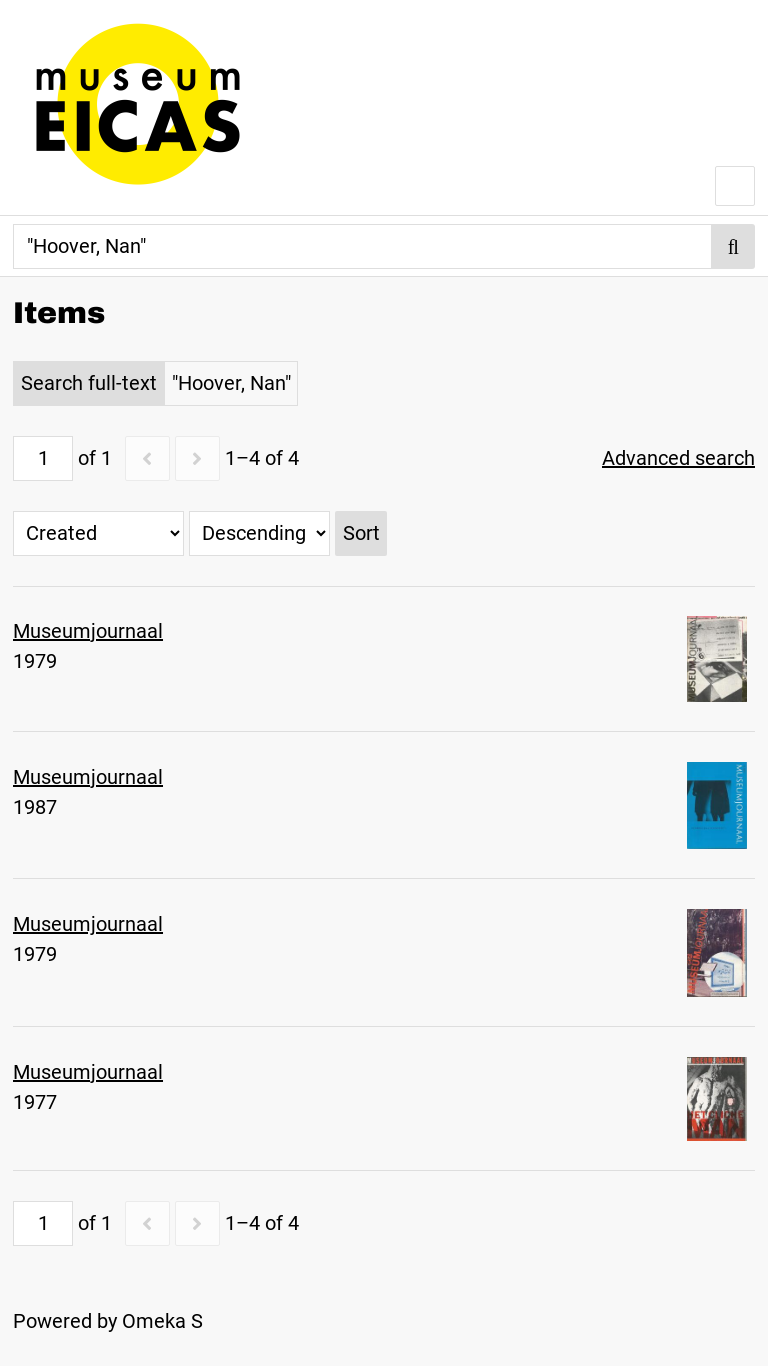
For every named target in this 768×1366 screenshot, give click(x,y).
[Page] (43, 458)
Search (733, 246)
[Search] (362, 246)
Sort (361, 533)
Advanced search (678, 458)
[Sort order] (259, 533)
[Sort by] (98, 533)
